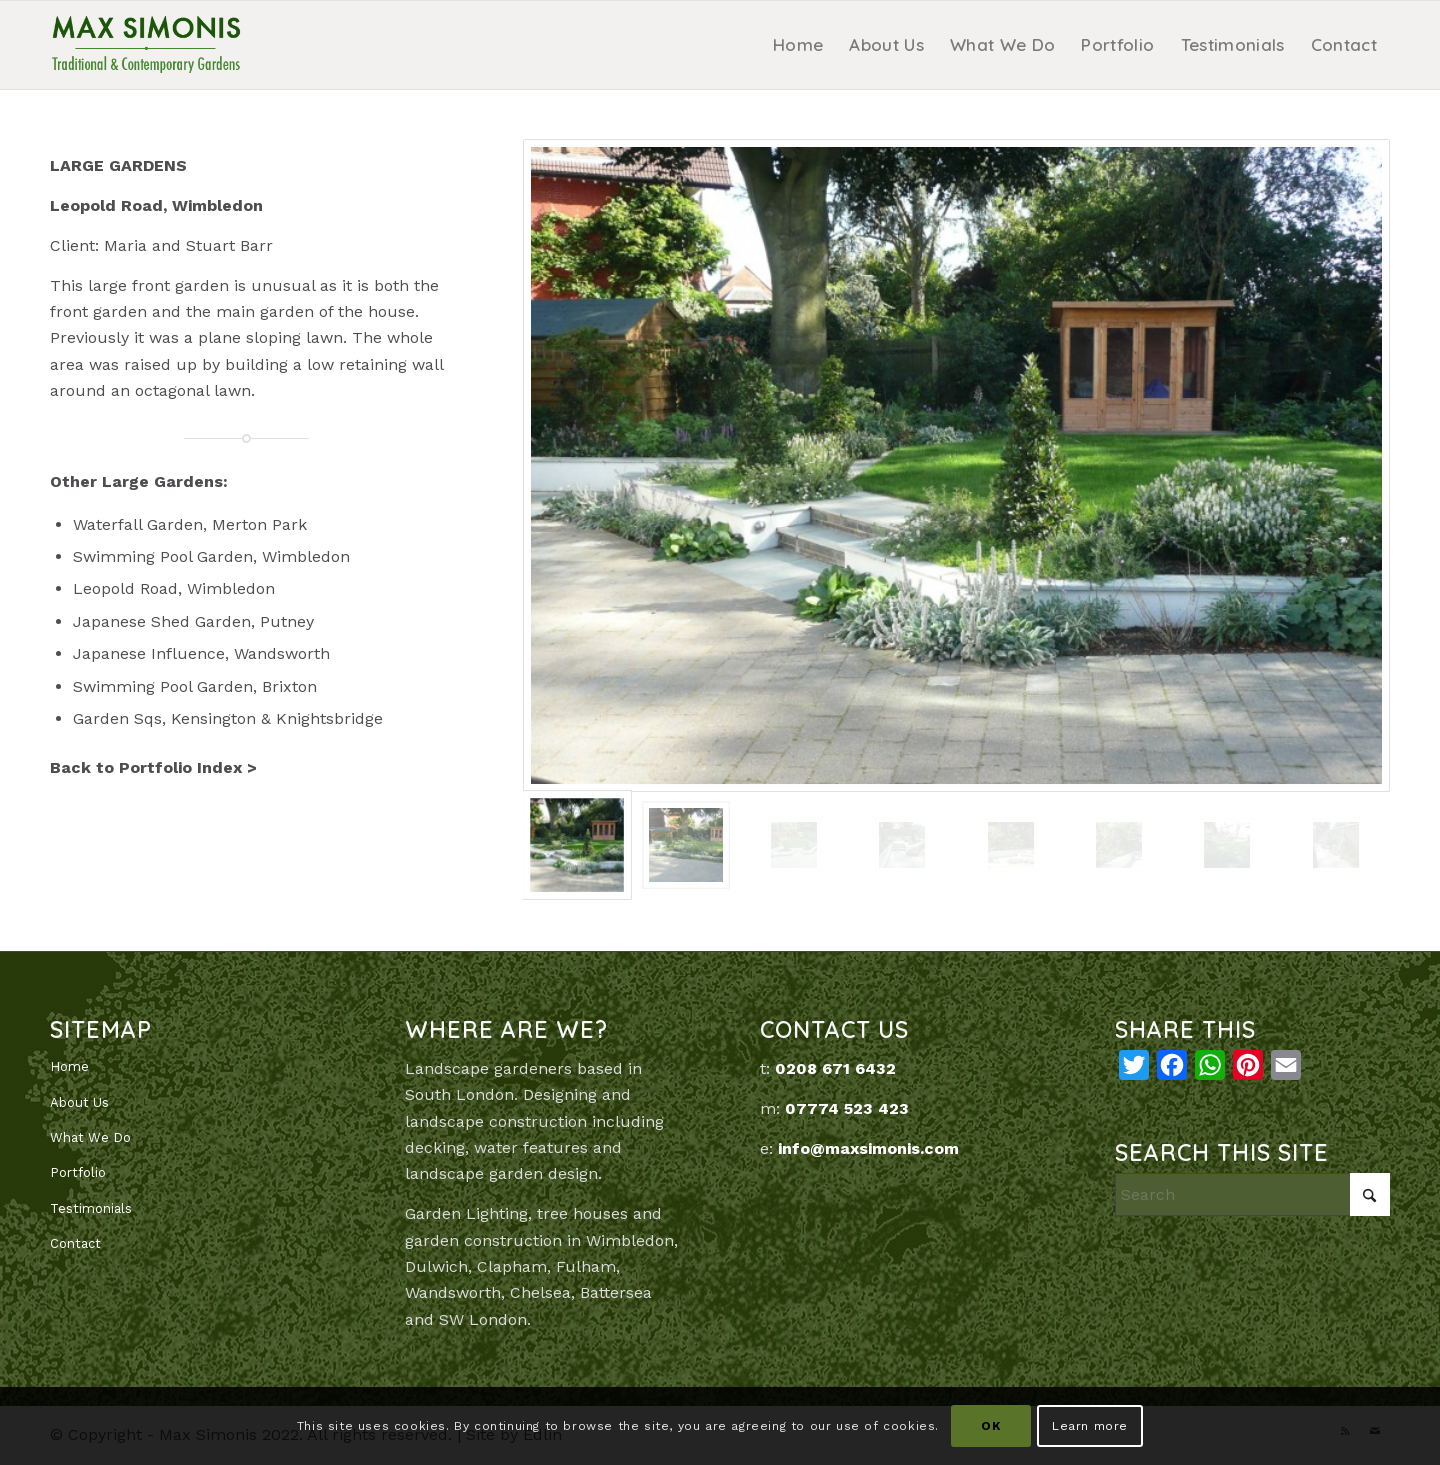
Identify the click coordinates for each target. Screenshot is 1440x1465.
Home (69, 1066)
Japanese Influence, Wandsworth (201, 653)
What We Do (90, 1137)
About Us (79, 1102)
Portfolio (78, 1172)
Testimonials (91, 1208)
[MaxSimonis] (146, 45)
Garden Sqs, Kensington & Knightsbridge (228, 718)
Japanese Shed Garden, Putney (193, 621)
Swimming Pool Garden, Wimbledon (211, 556)
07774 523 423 (847, 1108)
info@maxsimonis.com (868, 1148)
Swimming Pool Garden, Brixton (195, 686)
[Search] (1252, 1194)
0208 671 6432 (835, 1068)
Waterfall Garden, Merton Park (190, 524)
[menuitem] (798, 45)
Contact (75, 1243)
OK (990, 1426)
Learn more (1090, 1426)
